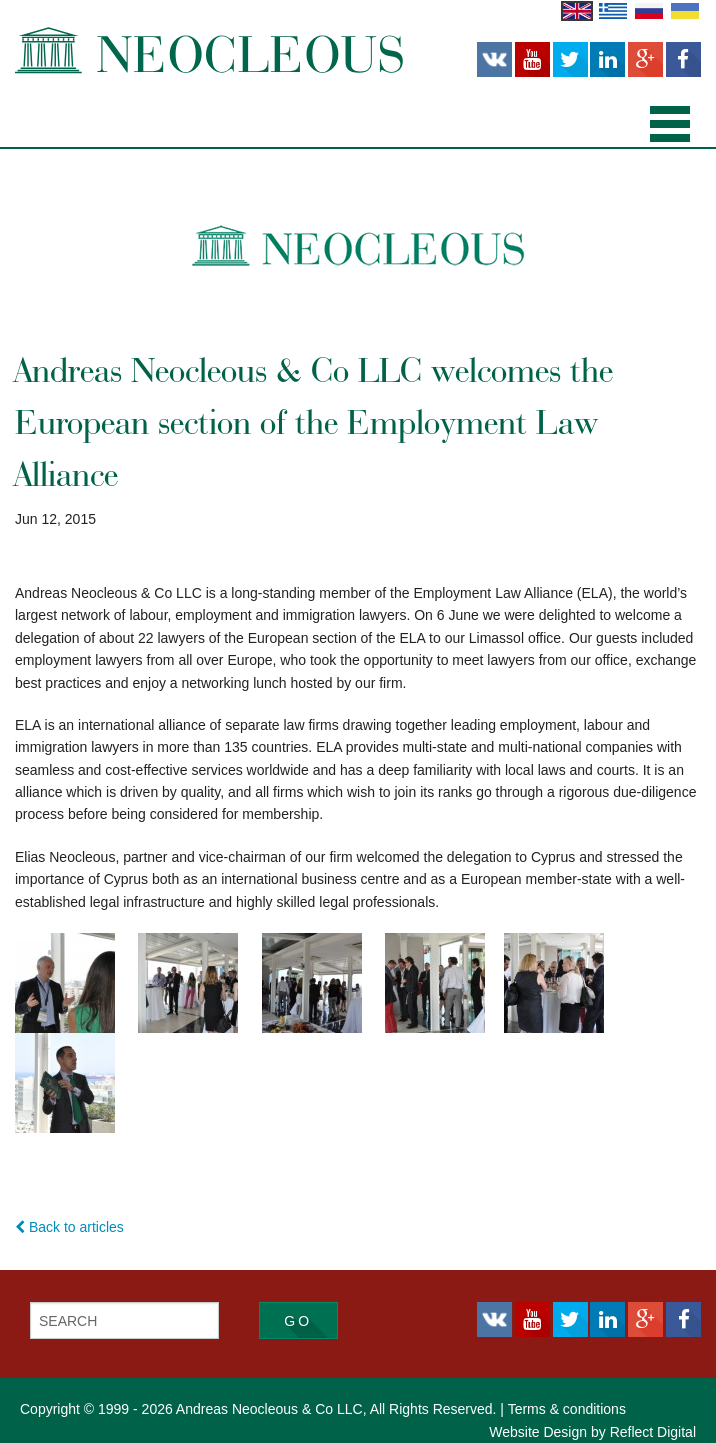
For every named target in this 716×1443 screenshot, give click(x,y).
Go (298, 1321)
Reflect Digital (653, 1432)
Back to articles (69, 1227)
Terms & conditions (567, 1409)
